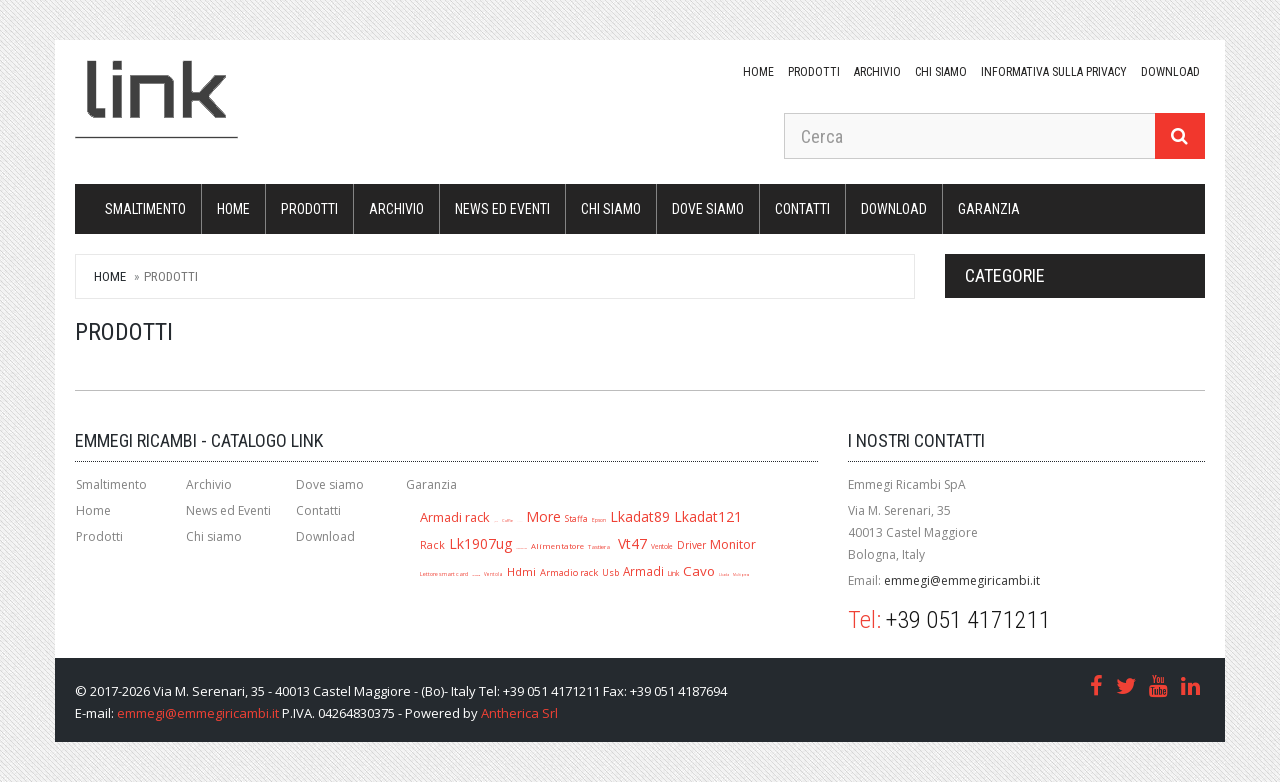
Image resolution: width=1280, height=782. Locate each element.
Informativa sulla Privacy (1054, 72)
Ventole (662, 546)
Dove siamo (708, 209)
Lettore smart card (444, 574)
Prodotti (814, 72)
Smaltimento (145, 209)
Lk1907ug (480, 543)
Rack (432, 545)
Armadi (643, 571)
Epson (599, 520)
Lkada (724, 574)
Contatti (802, 209)
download (1170, 72)
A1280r (519, 521)
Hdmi (521, 571)
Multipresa (741, 575)
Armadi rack (455, 517)
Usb (610, 572)
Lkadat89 (640, 516)
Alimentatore (557, 546)
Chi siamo (941, 72)
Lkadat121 (708, 516)
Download (325, 536)
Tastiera (599, 546)
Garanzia (989, 209)
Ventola (493, 574)
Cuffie (507, 520)
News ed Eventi (502, 209)
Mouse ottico (521, 548)
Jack (496, 521)
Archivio (877, 72)
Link (673, 573)
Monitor (733, 544)
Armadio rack (569, 572)
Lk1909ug (476, 575)
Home (758, 72)
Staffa (576, 518)
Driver (691, 545)
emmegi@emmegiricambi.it (962, 580)
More (543, 516)
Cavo (699, 571)
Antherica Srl (519, 713)
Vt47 (632, 543)
